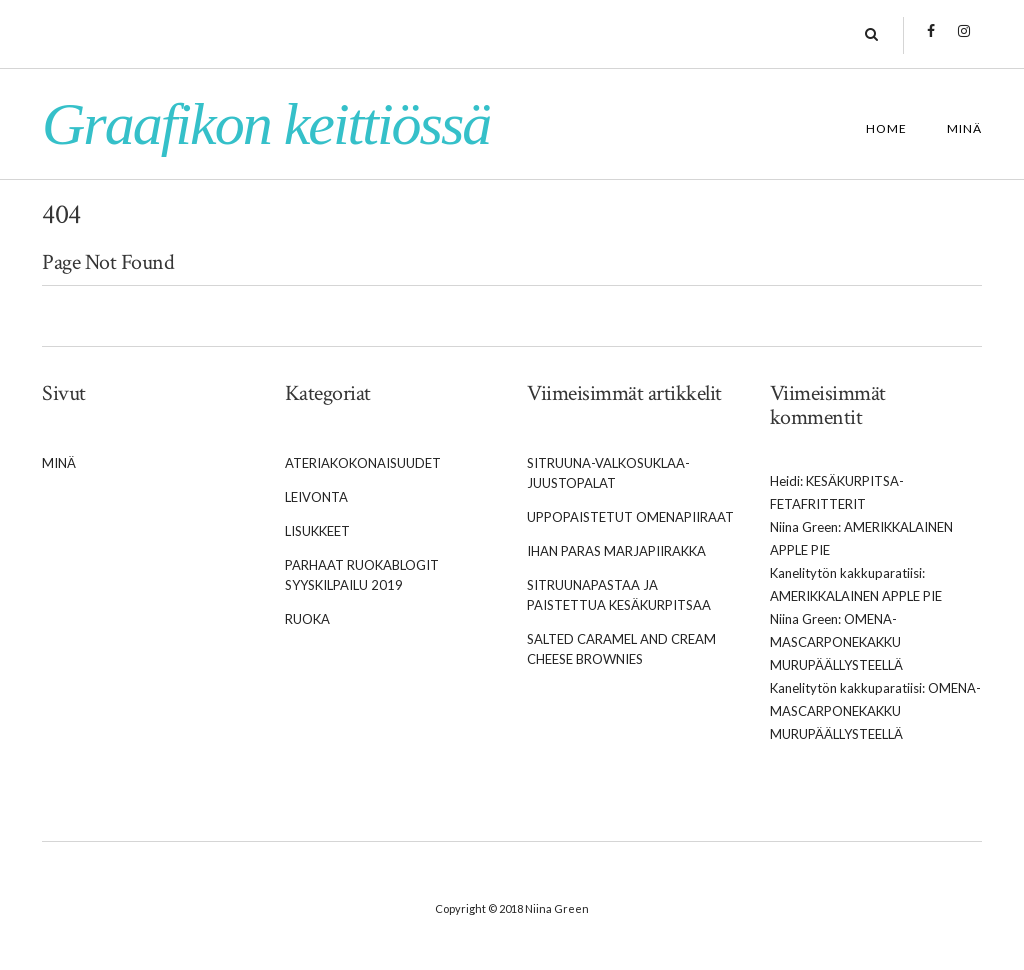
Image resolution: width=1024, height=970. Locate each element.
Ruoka (307, 619)
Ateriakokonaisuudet (363, 463)
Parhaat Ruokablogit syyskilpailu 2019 (362, 575)
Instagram (964, 41)
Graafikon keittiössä (266, 124)
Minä (964, 128)
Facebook (931, 41)
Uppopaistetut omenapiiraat (630, 517)
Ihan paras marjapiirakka (616, 551)
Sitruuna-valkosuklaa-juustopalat (608, 473)
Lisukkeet (317, 531)
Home (886, 128)
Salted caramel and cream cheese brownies (621, 649)
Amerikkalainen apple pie (856, 596)
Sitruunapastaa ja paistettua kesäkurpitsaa (619, 595)
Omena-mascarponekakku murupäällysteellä (836, 642)
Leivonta (316, 497)
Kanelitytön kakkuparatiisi (846, 573)
